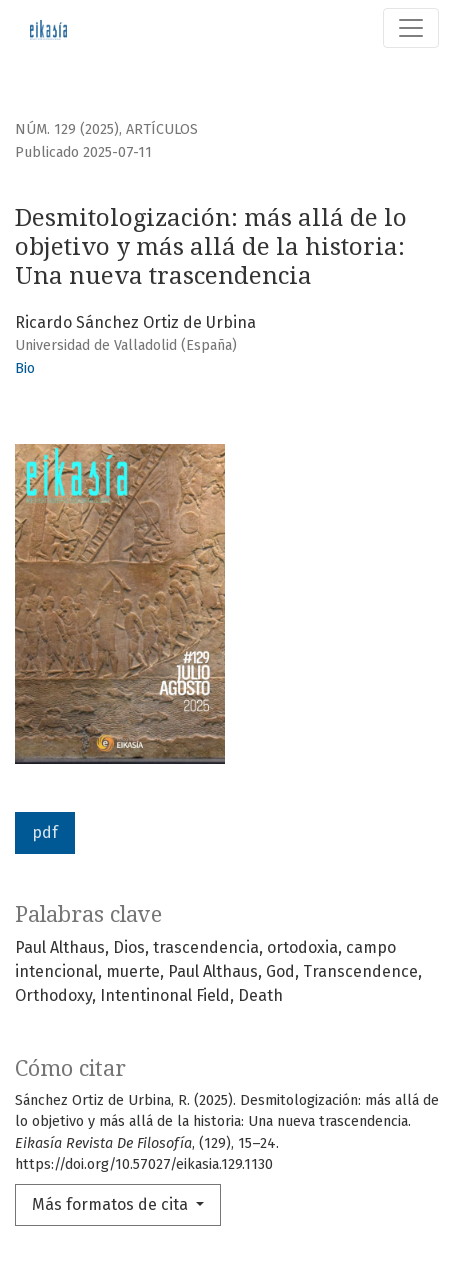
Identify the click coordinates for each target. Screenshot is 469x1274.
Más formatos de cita (112, 1204)
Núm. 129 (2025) (67, 129)
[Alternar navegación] (411, 28)
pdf (45, 832)
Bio (25, 368)
